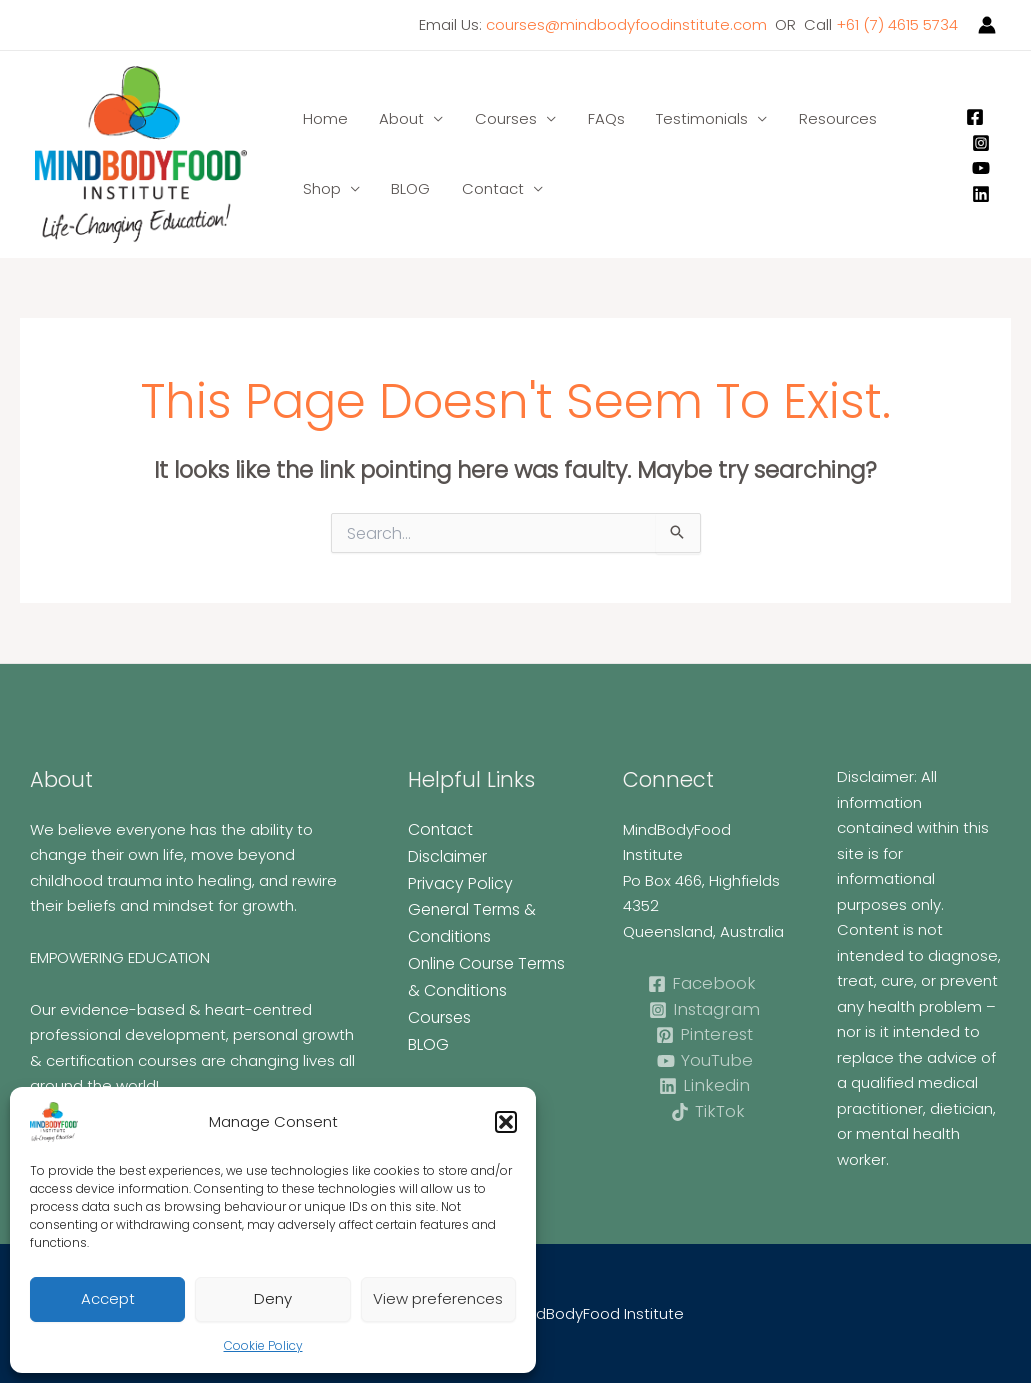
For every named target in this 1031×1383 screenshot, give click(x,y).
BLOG (408, 188)
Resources (829, 118)
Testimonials (695, 118)
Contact (489, 188)
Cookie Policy (263, 1345)
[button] (506, 1122)
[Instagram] (981, 143)
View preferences (438, 1298)
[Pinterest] (704, 1035)
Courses (502, 118)
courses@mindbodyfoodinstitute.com (626, 24)
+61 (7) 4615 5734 (897, 24)
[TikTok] (707, 1112)
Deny (273, 1298)
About (399, 118)
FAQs (600, 118)
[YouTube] (981, 168)
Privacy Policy (456, 880)
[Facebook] (975, 117)
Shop (321, 188)
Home (324, 118)
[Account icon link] (987, 25)
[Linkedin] (981, 194)
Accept (108, 1298)
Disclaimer (446, 854)
